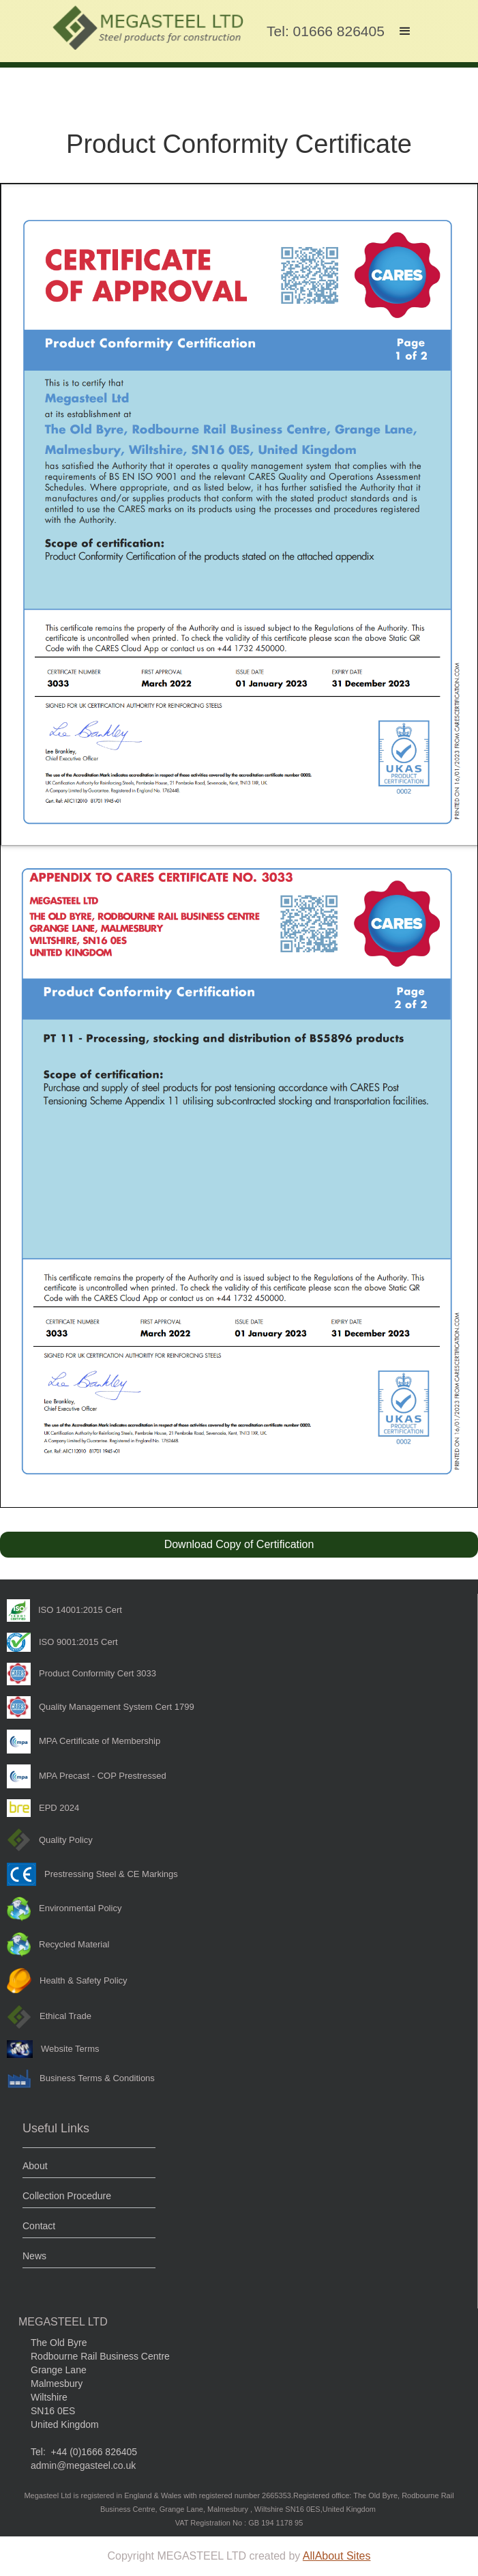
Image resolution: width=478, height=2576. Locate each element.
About (35, 2165)
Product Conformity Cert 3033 (97, 1673)
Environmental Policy (80, 1908)
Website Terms (70, 2049)
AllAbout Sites (337, 2556)
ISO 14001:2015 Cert (80, 1610)
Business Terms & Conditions (97, 2078)
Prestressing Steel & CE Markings (111, 1874)
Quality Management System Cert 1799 (116, 1707)
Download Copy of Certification (239, 1544)
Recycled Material (74, 1944)
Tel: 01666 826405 (326, 31)
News (34, 2255)
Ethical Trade (65, 2016)
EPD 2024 (59, 1808)
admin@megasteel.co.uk (83, 2465)
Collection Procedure (67, 2195)
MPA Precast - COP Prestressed (102, 1776)
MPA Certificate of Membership (99, 1741)
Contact (39, 2225)
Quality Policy (66, 1840)
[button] (405, 31)
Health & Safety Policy (84, 1980)
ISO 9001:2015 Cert (78, 1642)
